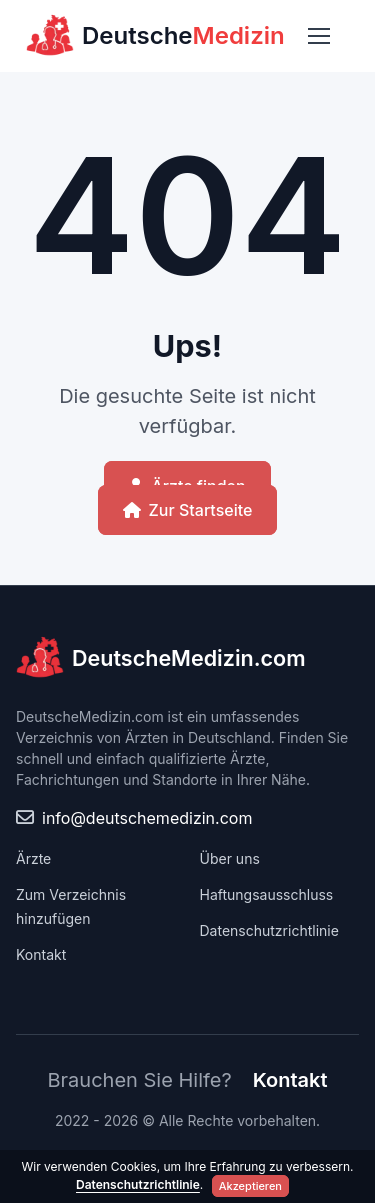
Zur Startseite (188, 510)
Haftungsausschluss (267, 894)
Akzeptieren (250, 1186)
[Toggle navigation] (318, 36)
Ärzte (33, 858)
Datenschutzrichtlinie (269, 930)
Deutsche (155, 36)
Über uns (230, 858)
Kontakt (41, 954)
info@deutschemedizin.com (147, 818)
